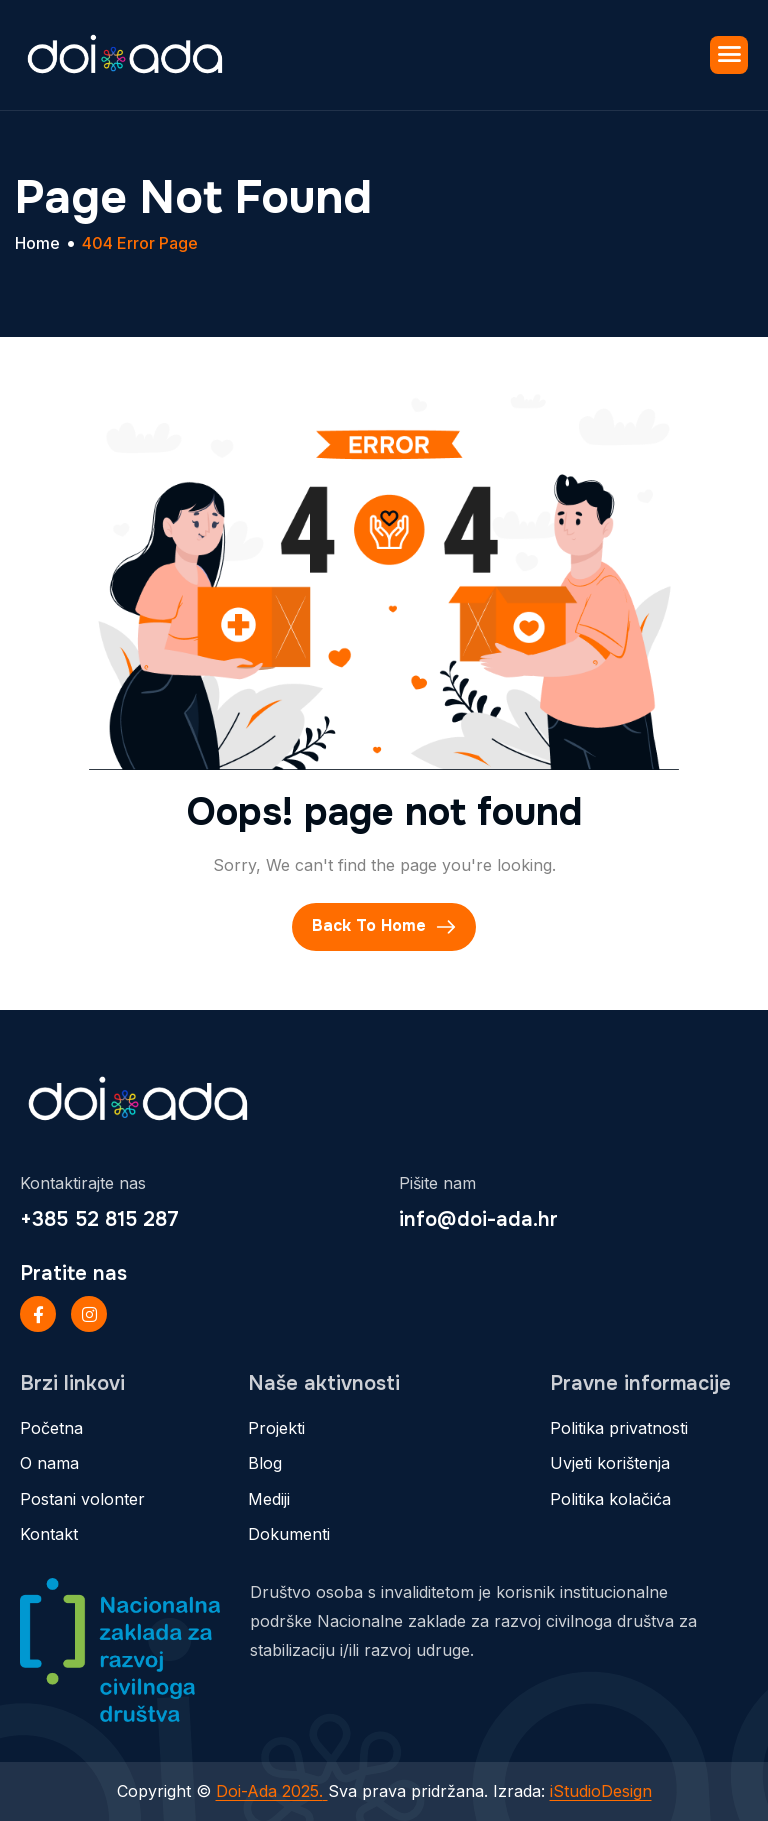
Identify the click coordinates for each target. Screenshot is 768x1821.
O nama (49, 1463)
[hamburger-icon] (729, 55)
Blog (265, 1463)
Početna (51, 1428)
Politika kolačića (610, 1499)
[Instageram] (89, 1314)
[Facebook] (38, 1314)
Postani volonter (82, 1499)
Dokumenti (289, 1534)
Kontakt (49, 1534)
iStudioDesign (601, 1791)
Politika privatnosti (619, 1428)
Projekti (276, 1428)
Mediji (269, 1499)
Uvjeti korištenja (610, 1463)
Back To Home (384, 927)
